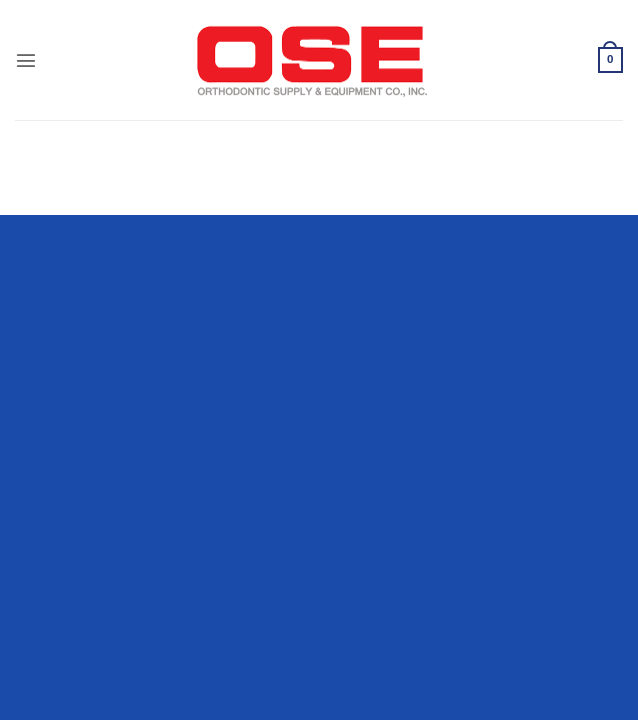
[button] (26, 60)
